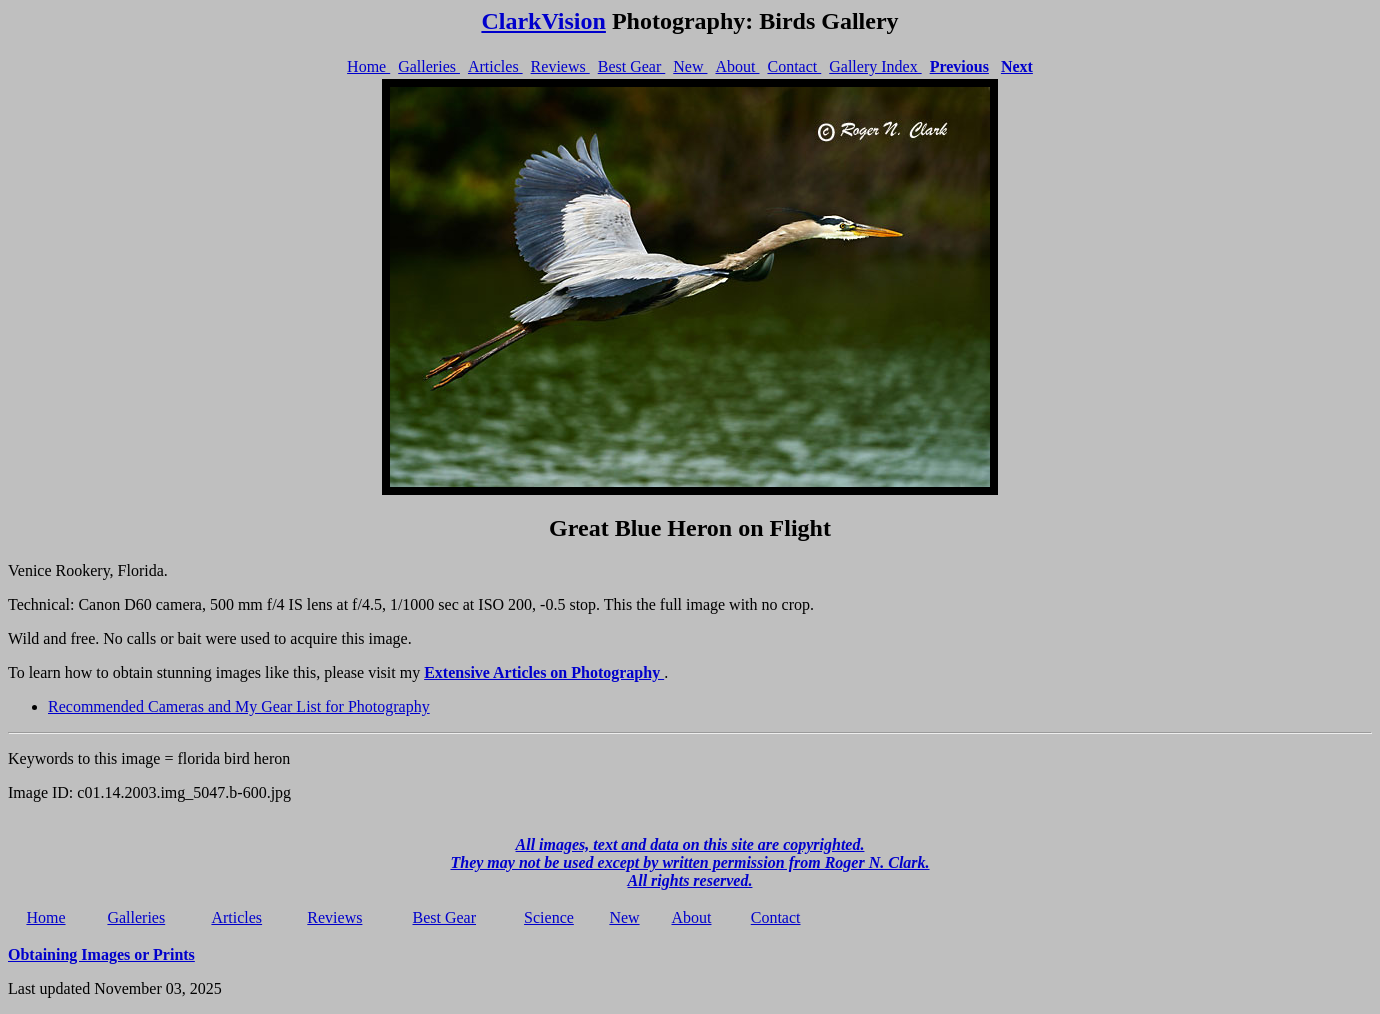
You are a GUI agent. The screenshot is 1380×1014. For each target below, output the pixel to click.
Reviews (560, 66)
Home (368, 66)
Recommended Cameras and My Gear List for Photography (239, 706)
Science (549, 917)
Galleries (429, 66)
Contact (794, 66)
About (737, 66)
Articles (495, 66)
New (690, 66)
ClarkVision (543, 21)
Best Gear (632, 66)
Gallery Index (875, 66)
